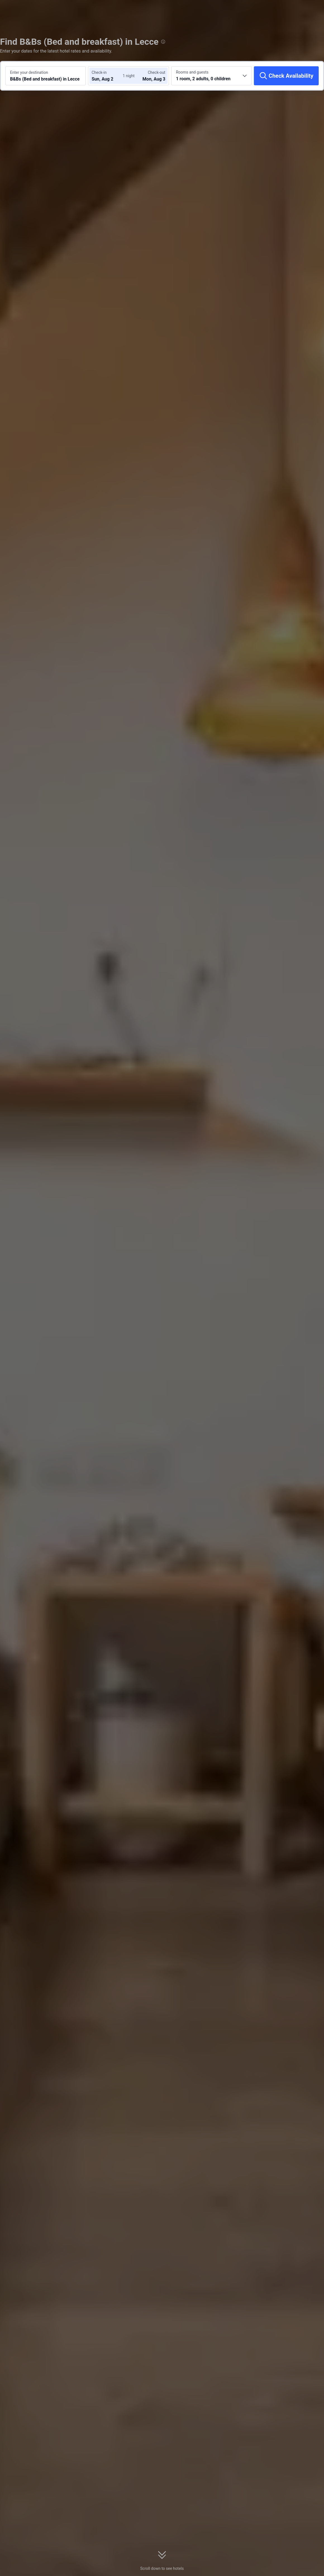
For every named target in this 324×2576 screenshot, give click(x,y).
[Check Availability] (286, 75)
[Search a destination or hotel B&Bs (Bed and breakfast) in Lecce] (45, 75)
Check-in (99, 72)
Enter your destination (29, 72)
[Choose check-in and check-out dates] (108, 76)
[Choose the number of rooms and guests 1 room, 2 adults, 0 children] (211, 76)
